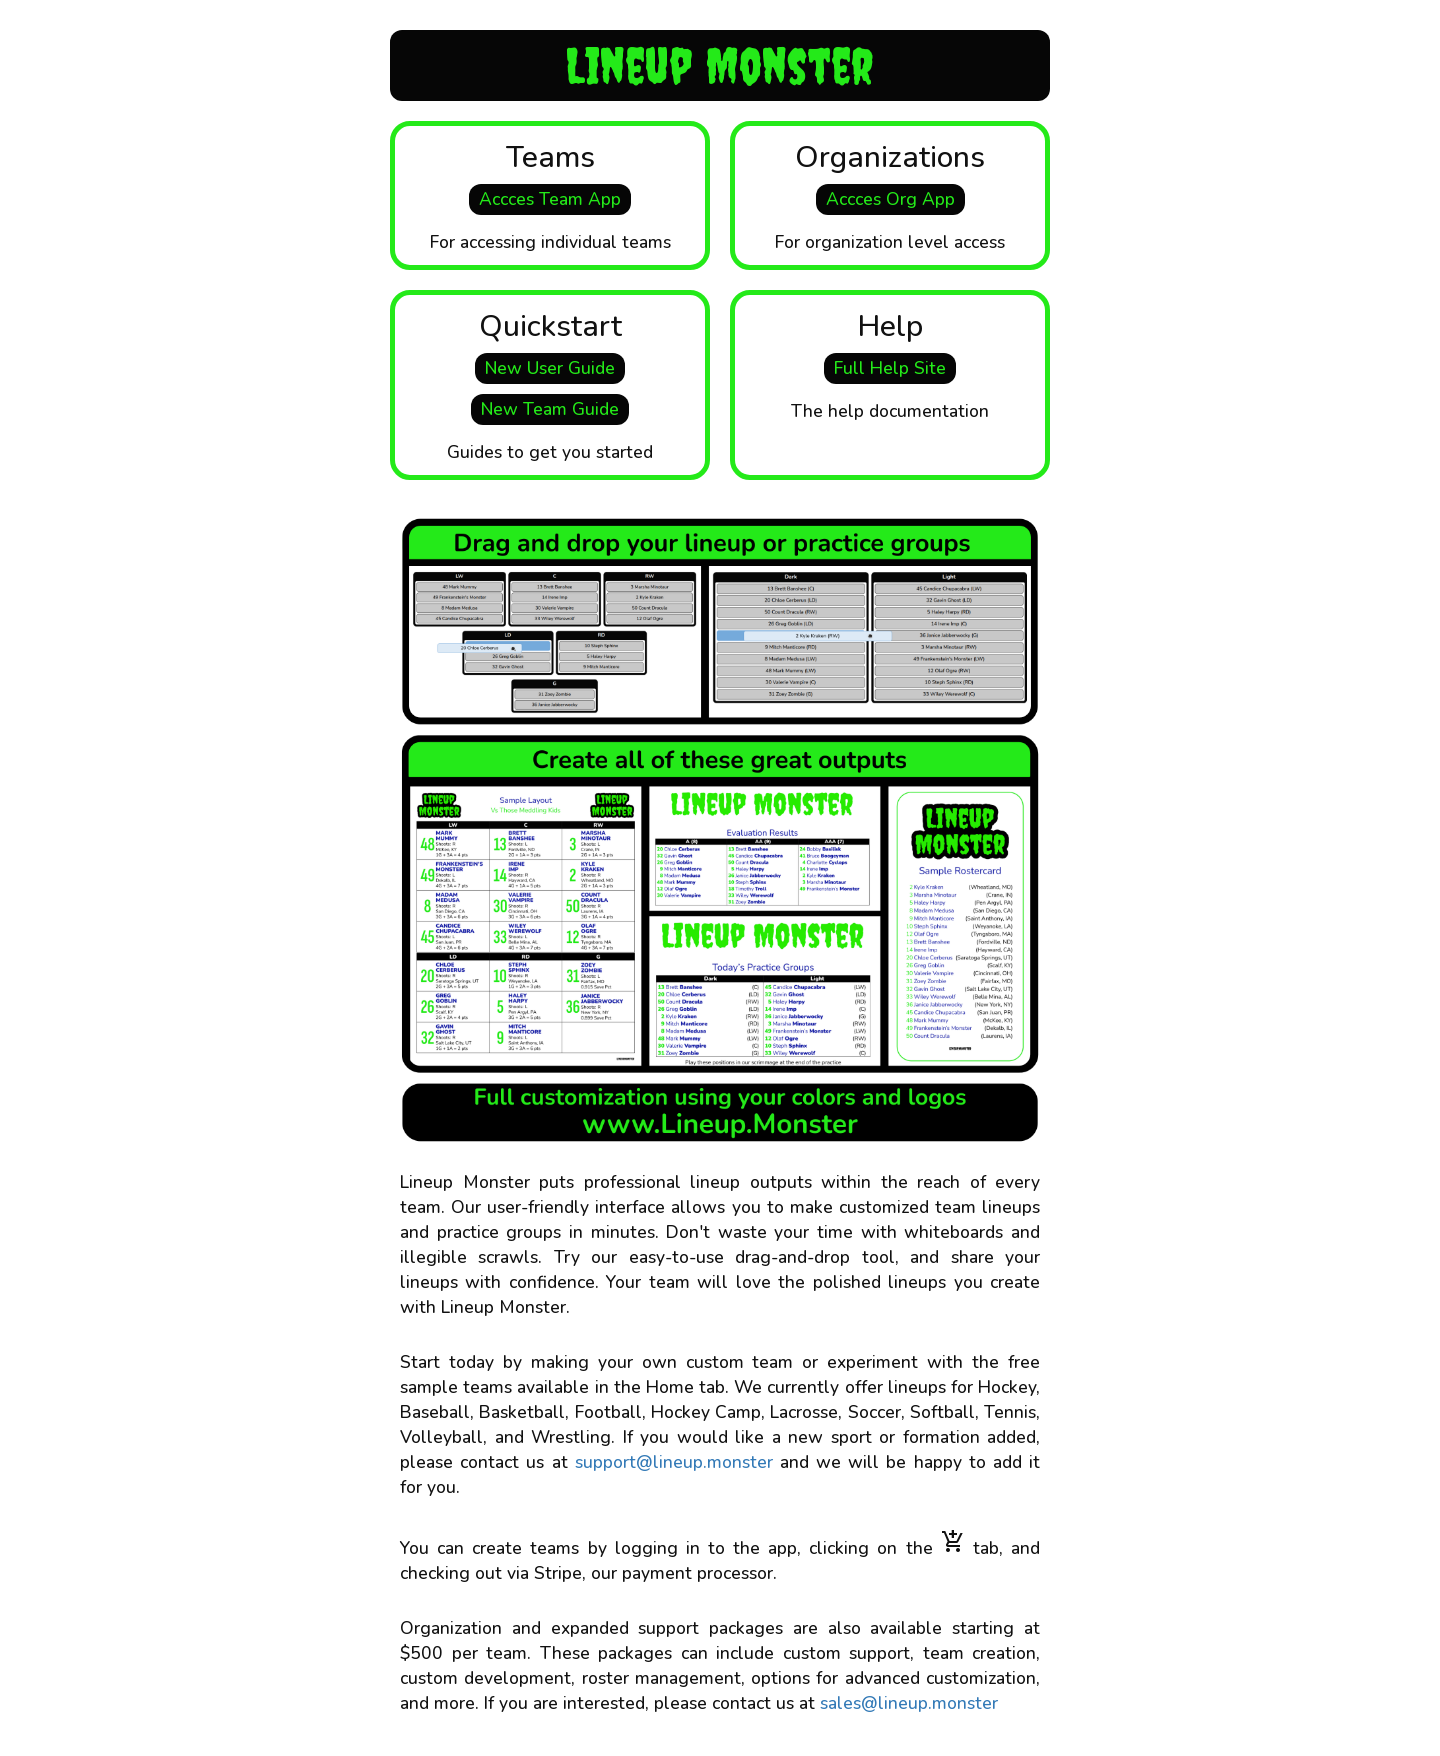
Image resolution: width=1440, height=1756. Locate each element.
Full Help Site (890, 368)
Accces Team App (550, 199)
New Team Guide (550, 409)
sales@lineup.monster (909, 1703)
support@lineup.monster (674, 1462)
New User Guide (550, 368)
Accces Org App (890, 199)
